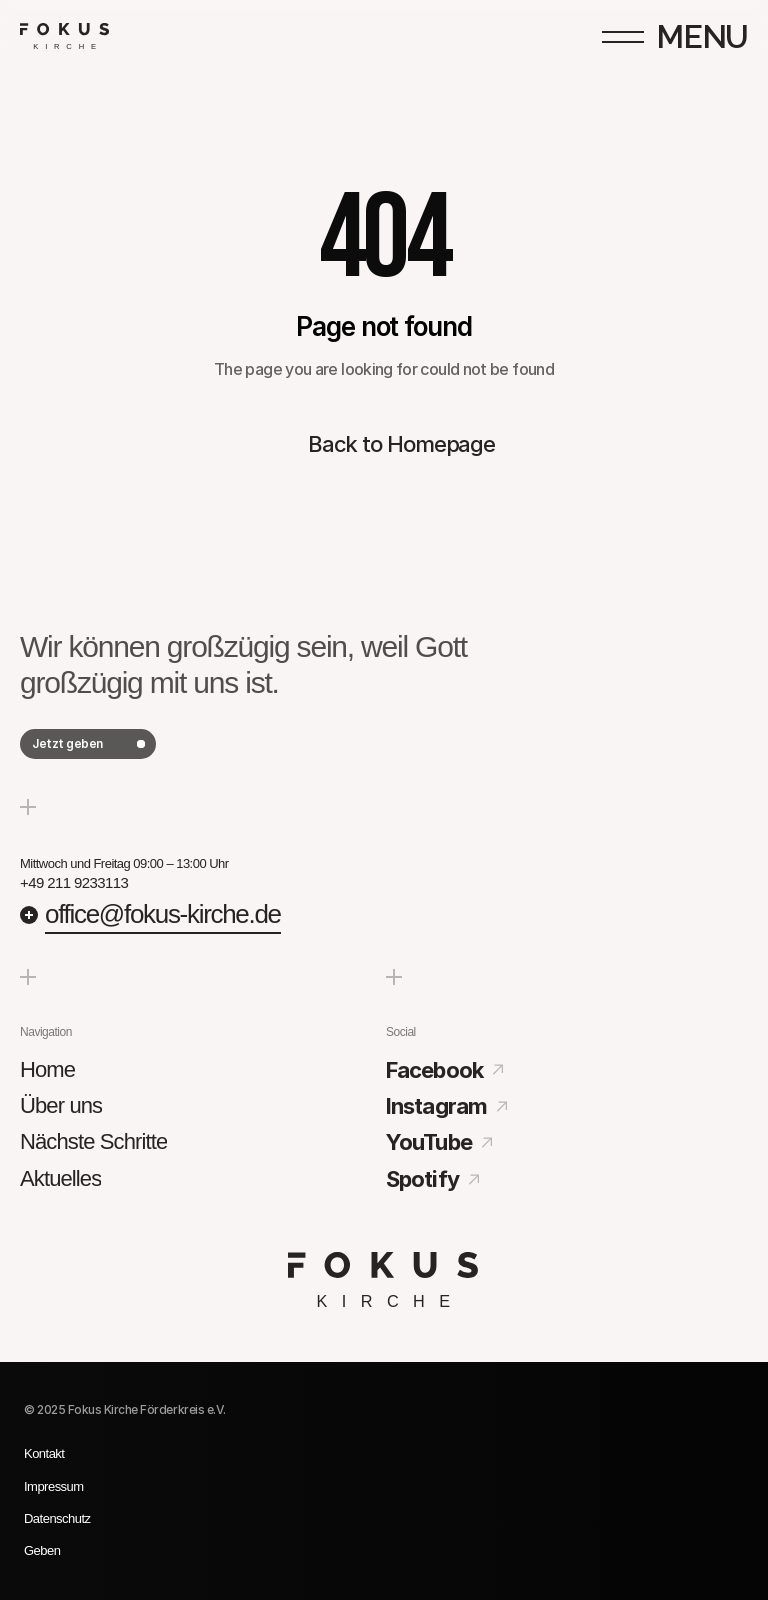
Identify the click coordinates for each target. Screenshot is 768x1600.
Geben (42, 1550)
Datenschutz (57, 1518)
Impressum (54, 1486)
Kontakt (44, 1453)
